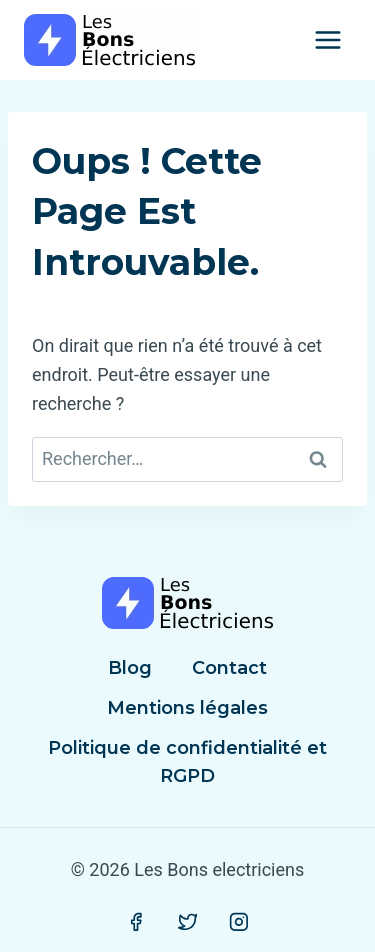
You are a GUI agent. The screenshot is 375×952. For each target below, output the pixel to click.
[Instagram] (239, 922)
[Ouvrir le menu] (327, 39)
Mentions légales (187, 708)
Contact (229, 668)
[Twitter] (188, 922)
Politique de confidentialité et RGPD (187, 762)
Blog (130, 668)
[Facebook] (136, 922)
